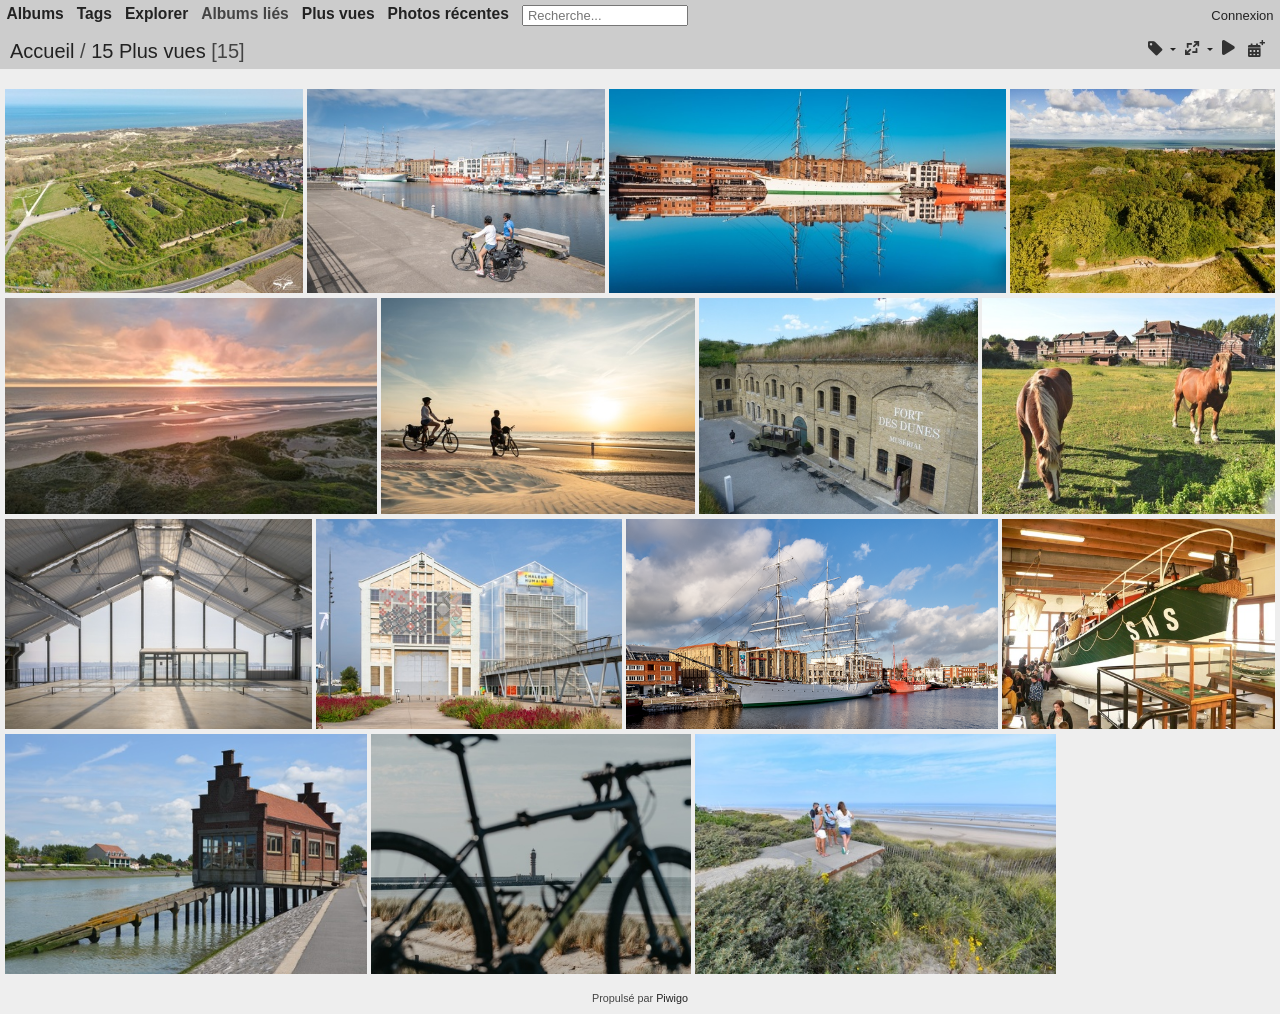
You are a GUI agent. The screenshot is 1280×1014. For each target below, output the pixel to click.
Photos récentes (448, 13)
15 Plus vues (148, 51)
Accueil (42, 51)
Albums (35, 13)
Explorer (156, 13)
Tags (94, 13)
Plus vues (338, 13)
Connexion (1242, 15)
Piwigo (672, 998)
